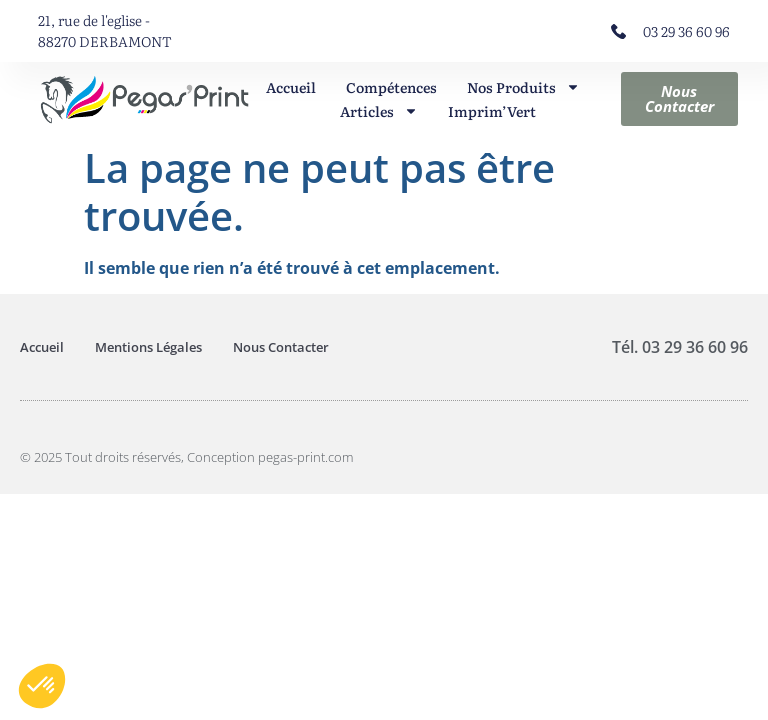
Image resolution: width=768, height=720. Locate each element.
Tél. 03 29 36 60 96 (680, 347)
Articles (379, 111)
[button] (42, 686)
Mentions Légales (148, 347)
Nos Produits (523, 87)
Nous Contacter (281, 347)
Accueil (291, 87)
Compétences (391, 87)
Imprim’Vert (492, 111)
